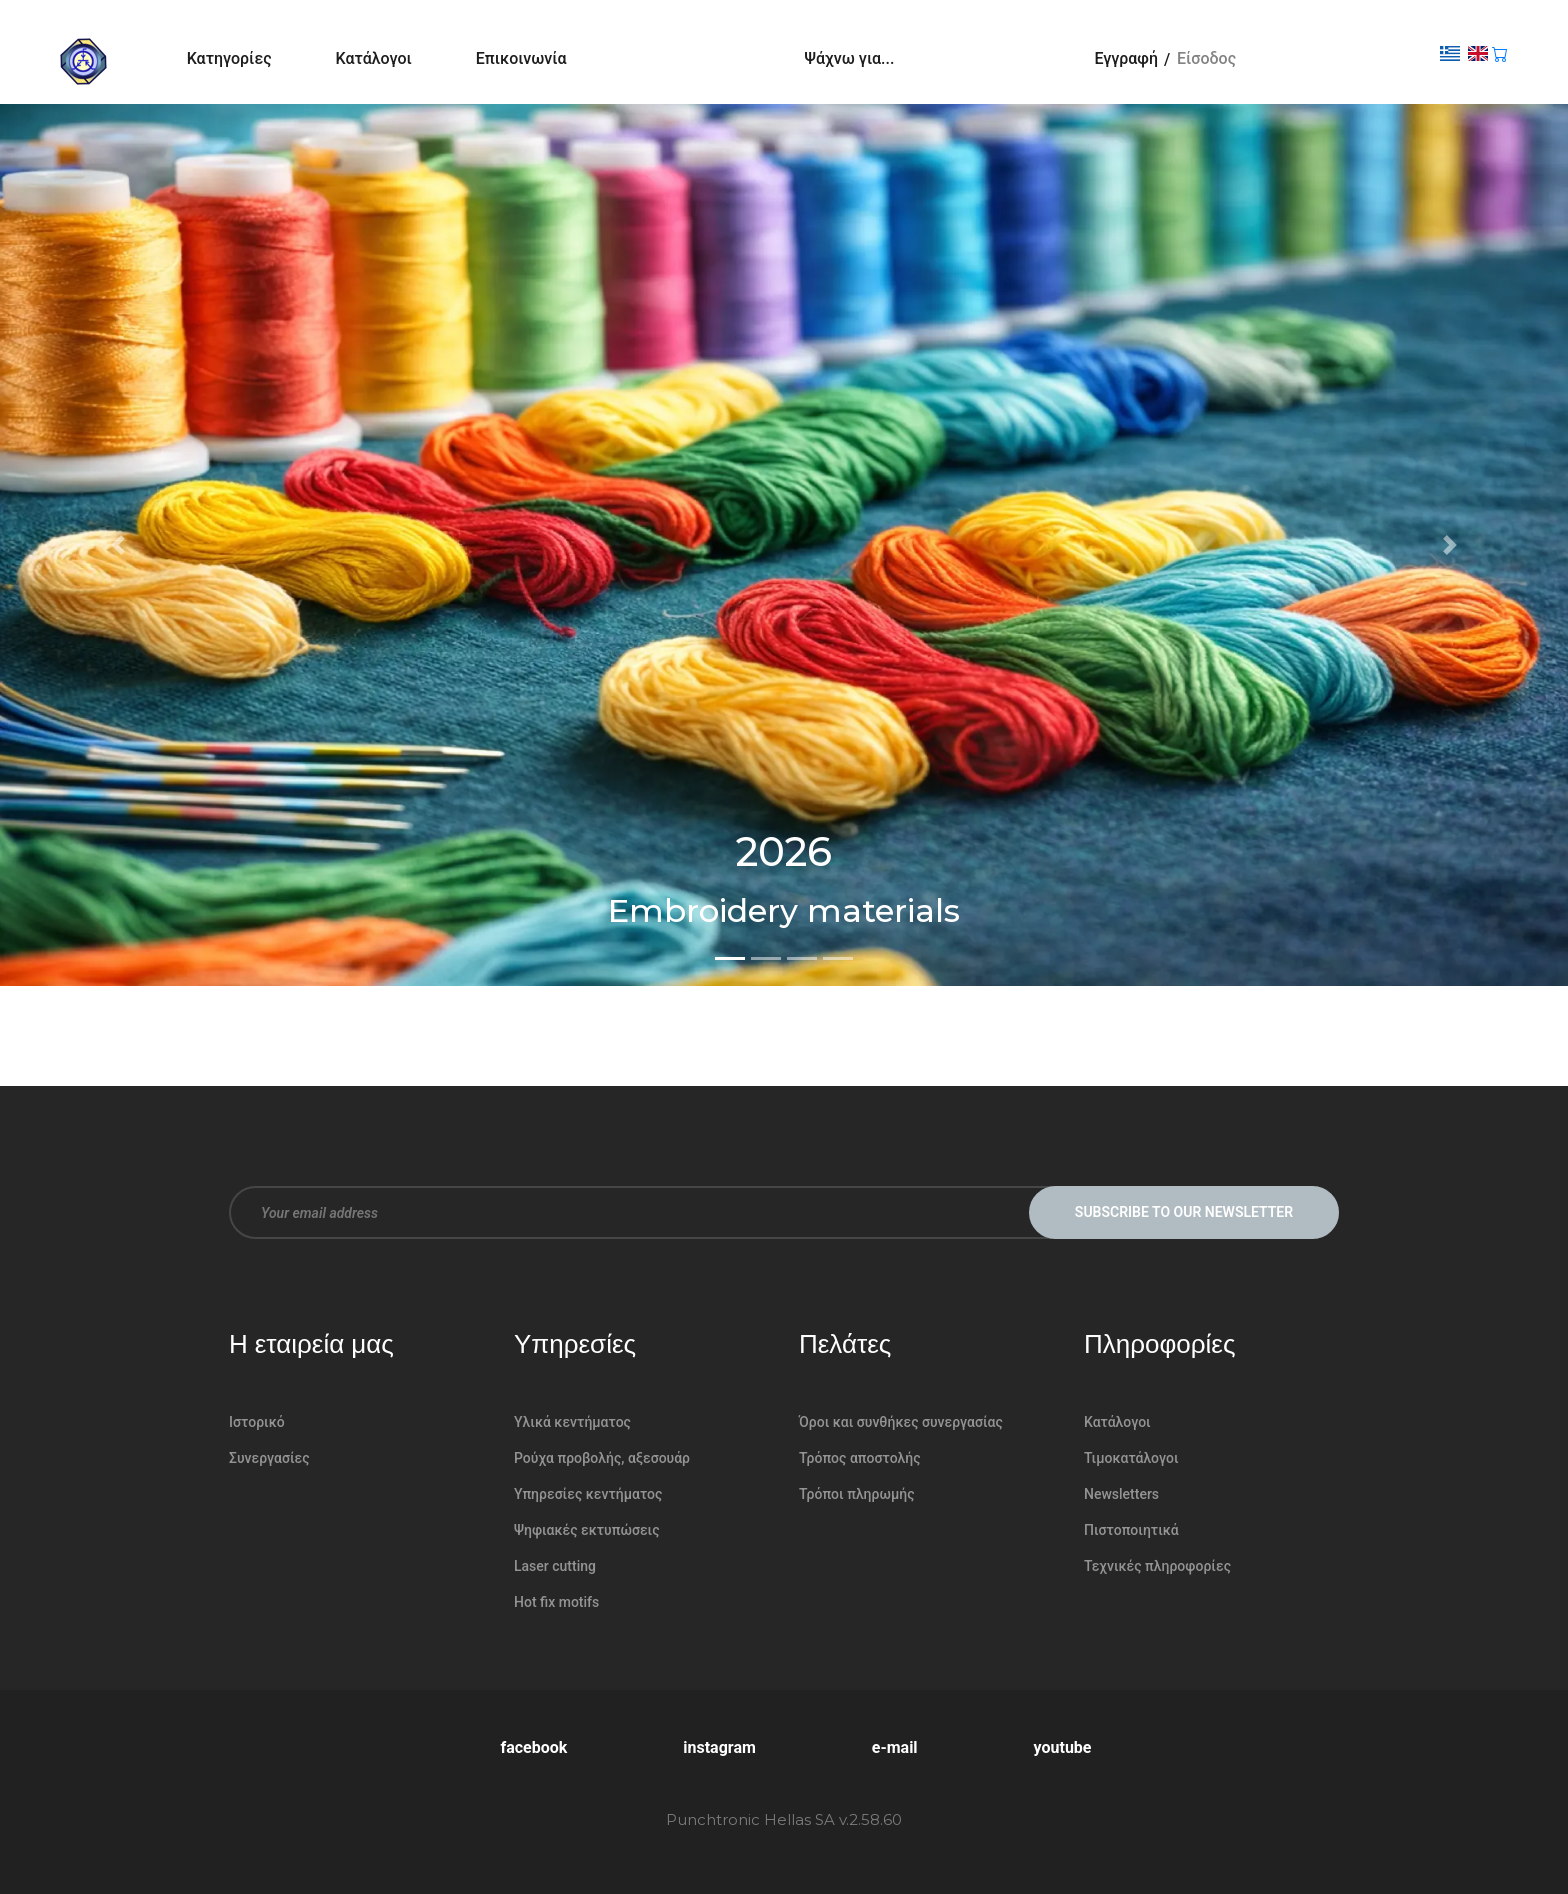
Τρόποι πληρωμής (857, 1494)
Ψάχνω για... (850, 58)
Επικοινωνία (521, 58)
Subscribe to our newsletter (1184, 1212)
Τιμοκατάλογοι (1131, 1458)
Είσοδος (1206, 58)
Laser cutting (555, 1566)
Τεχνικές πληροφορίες (1157, 1566)
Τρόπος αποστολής (860, 1458)
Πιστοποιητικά (1131, 1530)
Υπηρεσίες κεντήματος (588, 1494)
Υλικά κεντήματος (572, 1422)
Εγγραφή (1126, 58)
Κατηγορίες (229, 58)
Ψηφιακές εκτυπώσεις (586, 1530)
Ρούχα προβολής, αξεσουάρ (602, 1458)
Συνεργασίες (269, 1458)
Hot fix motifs (556, 1602)
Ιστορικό (257, 1422)
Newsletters (1121, 1494)
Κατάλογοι (374, 58)
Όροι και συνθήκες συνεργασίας (901, 1422)
